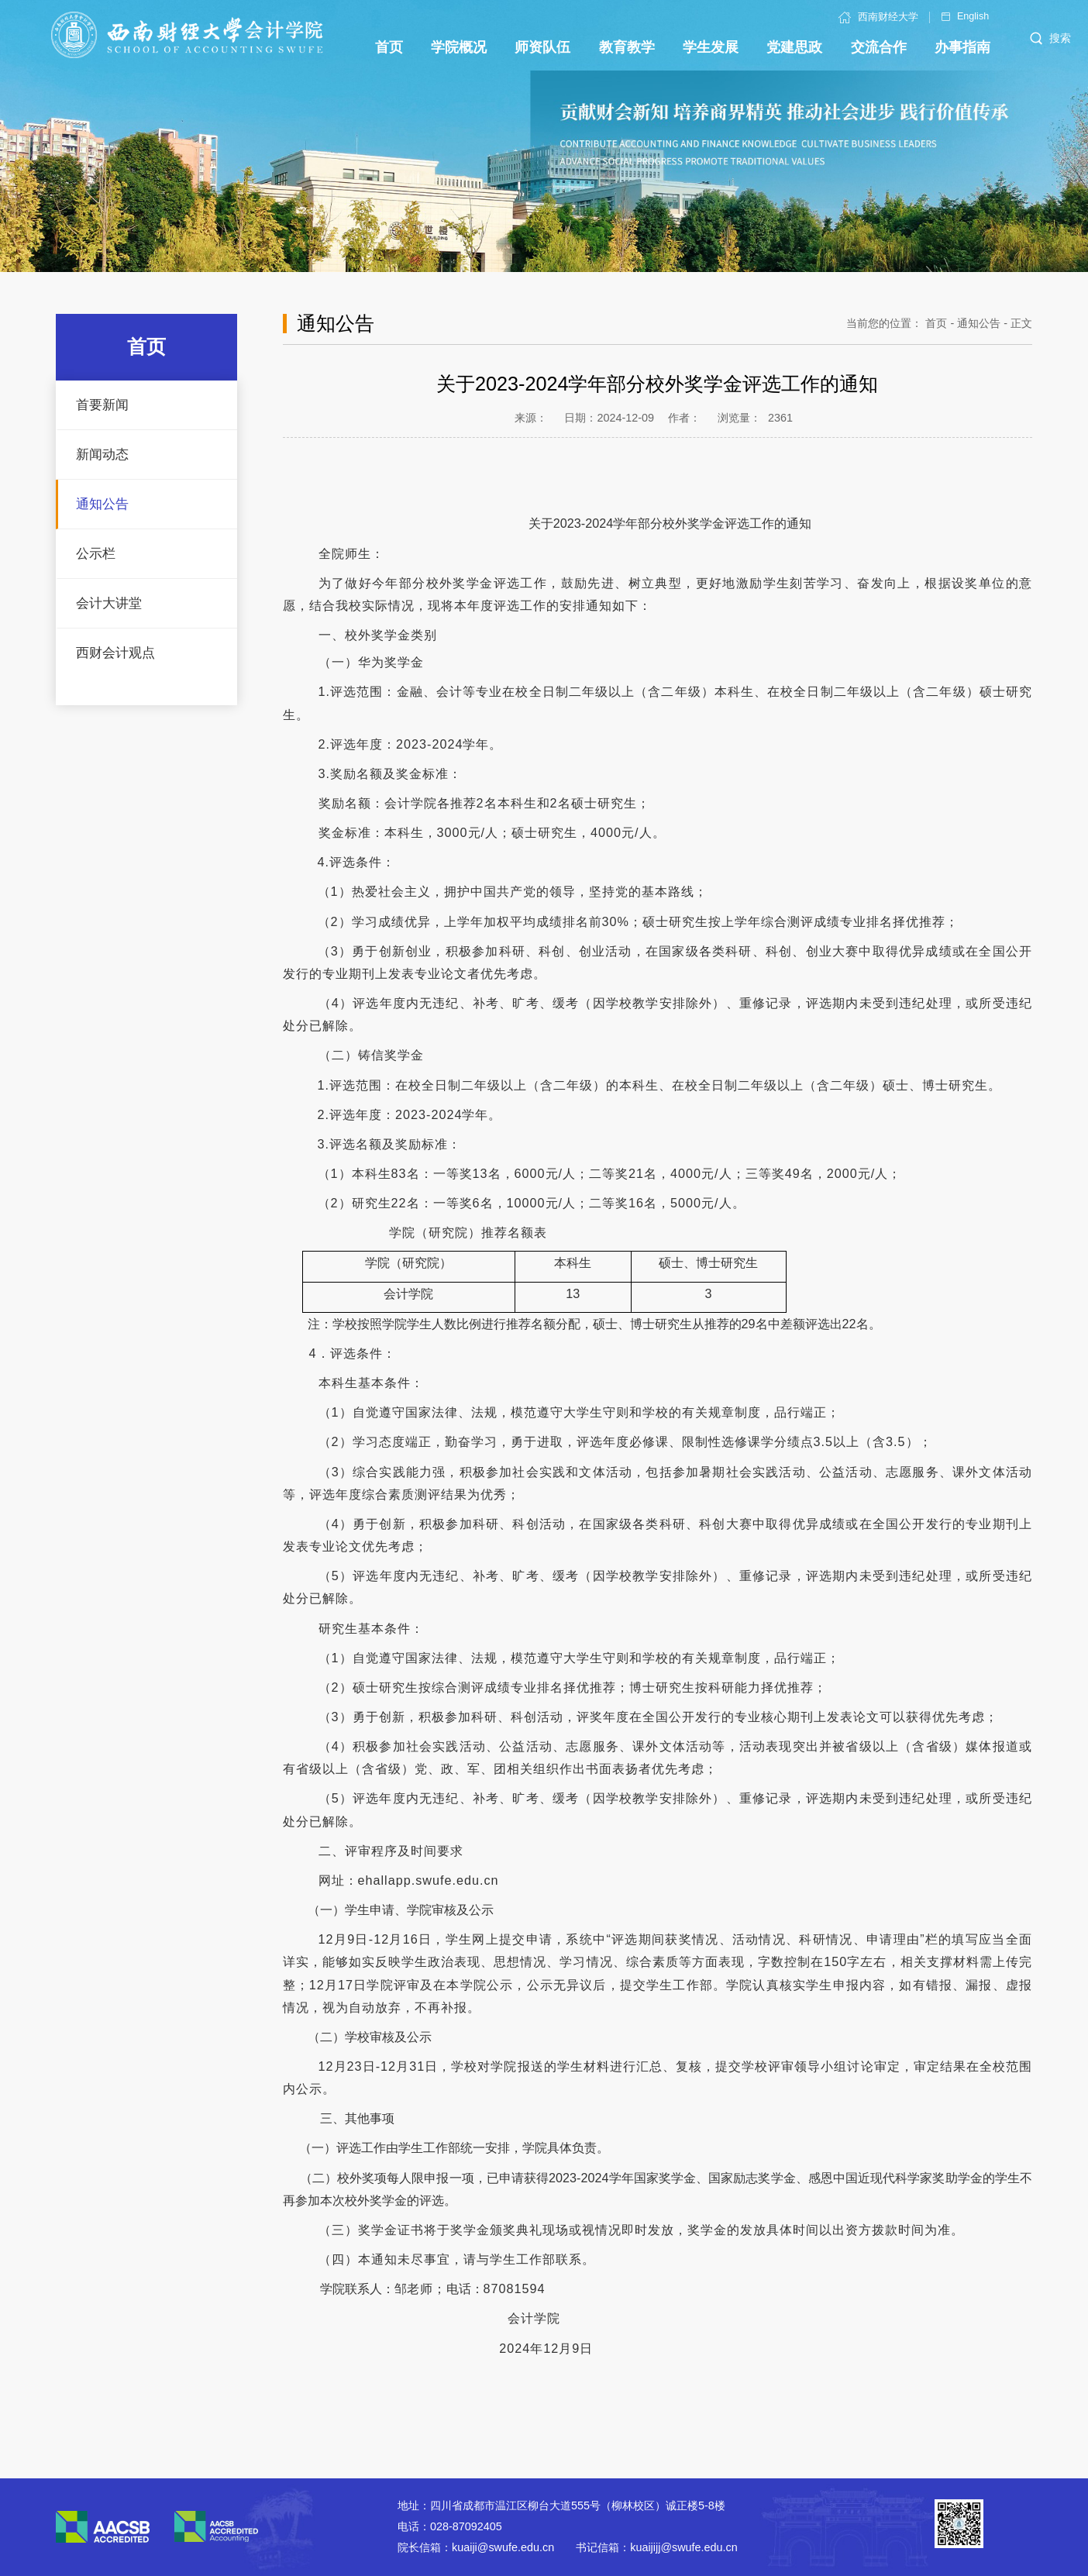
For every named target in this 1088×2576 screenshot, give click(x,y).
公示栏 (95, 553)
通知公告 (102, 504)
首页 (936, 323)
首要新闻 (102, 405)
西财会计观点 (115, 653)
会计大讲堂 (109, 603)
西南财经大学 (878, 17)
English (965, 17)
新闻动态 (102, 454)
